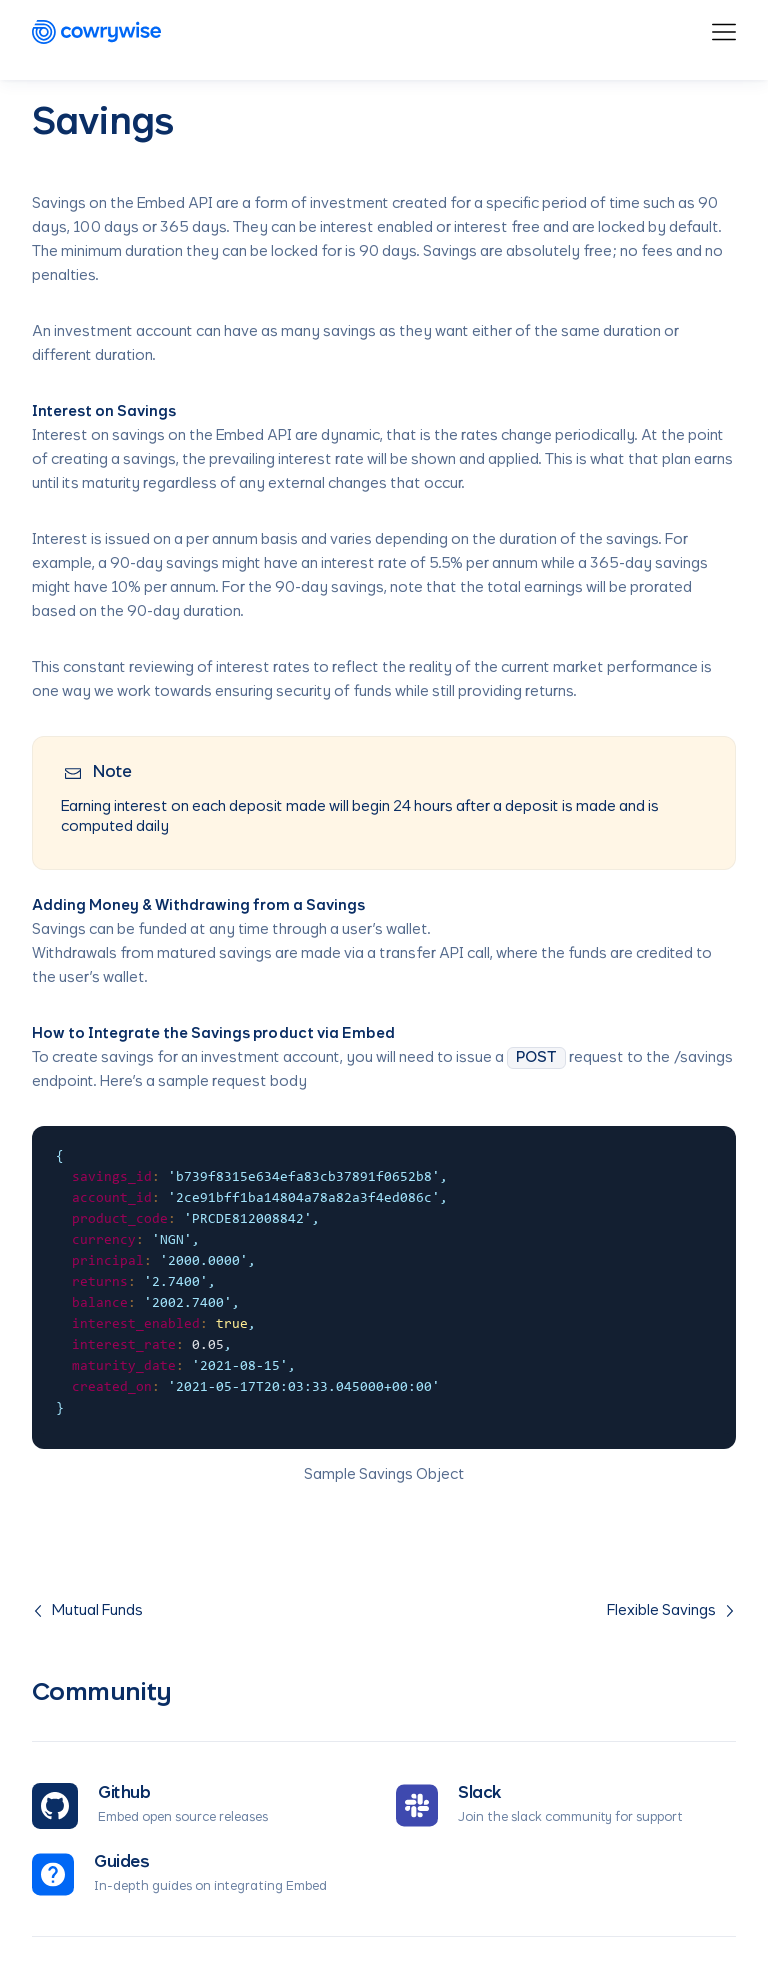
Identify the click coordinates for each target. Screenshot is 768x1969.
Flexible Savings (671, 1611)
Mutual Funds (87, 1611)
